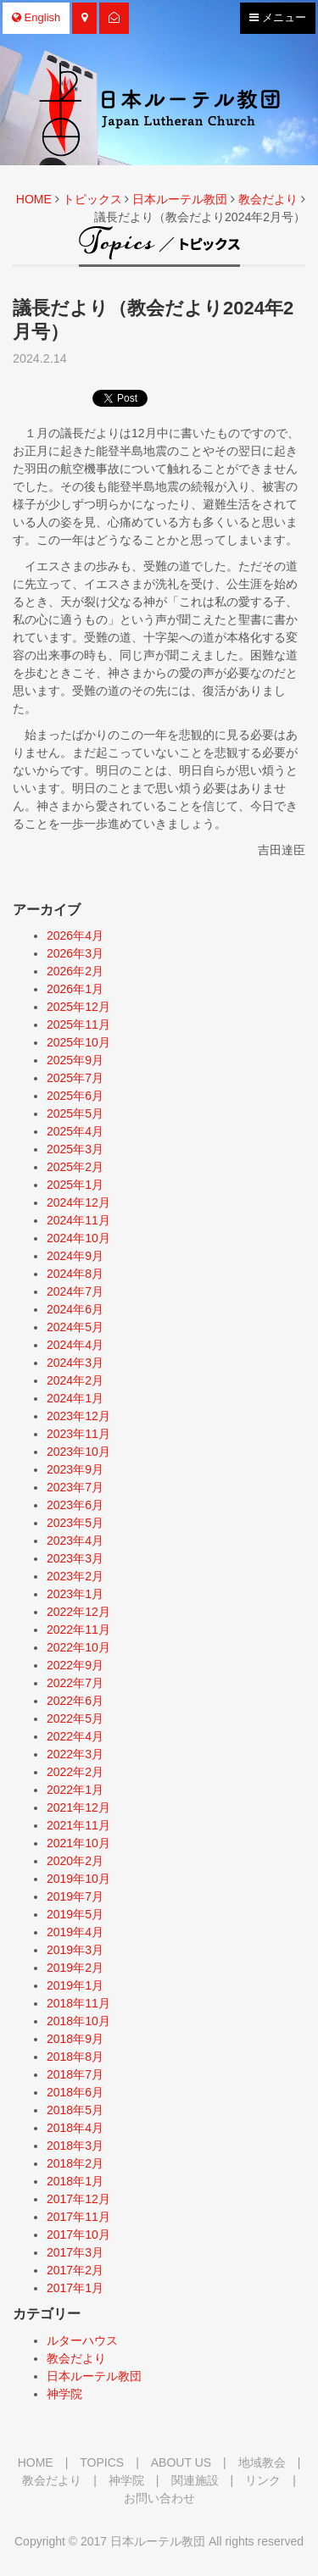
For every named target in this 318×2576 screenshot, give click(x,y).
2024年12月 (78, 1202)
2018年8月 (75, 2056)
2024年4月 (75, 1345)
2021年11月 (78, 1825)
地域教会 (262, 2462)
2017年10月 (78, 2234)
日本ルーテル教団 (179, 199)
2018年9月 (75, 2039)
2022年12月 (78, 1611)
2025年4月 (75, 1131)
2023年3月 (75, 1558)
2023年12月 (78, 1416)
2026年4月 (75, 935)
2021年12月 (78, 1807)
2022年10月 (78, 1647)
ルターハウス (82, 2340)
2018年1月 (75, 2181)
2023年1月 (75, 1594)
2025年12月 (78, 1006)
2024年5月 (75, 1327)
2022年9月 (75, 1665)
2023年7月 (75, 1487)
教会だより (268, 199)
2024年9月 (75, 1256)
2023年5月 (75, 1523)
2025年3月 (75, 1149)
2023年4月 (75, 1540)
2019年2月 (75, 1967)
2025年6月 (75, 1095)
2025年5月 (75, 1113)
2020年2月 (75, 1861)
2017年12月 (78, 2199)
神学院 (64, 2394)
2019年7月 (75, 1896)
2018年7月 (75, 2074)
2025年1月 (75, 1184)
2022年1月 (75, 1789)
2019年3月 (75, 1950)
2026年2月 (75, 971)
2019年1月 (75, 1985)
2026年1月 (75, 989)
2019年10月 (78, 1878)
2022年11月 (78, 1629)
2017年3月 (75, 2252)
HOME (34, 199)
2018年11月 (78, 2003)
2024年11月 (78, 1220)
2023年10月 (78, 1451)
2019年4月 (75, 1932)
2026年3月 (75, 953)
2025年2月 (75, 1167)
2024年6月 (75, 1309)
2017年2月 (75, 2270)
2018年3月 (75, 2145)
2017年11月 (78, 2216)
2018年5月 (75, 2110)
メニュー (277, 21)
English (36, 17)
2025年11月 (78, 1024)
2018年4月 (75, 2128)
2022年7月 (75, 1683)
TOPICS (102, 2462)
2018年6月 (75, 2092)
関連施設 (195, 2480)
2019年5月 (75, 1914)
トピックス (92, 199)
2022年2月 (75, 1772)
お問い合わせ (159, 2498)
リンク (263, 2480)
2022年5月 (75, 1718)
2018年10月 (78, 2021)
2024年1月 (75, 1398)
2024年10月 (78, 1238)
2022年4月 (75, 1736)
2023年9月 (75, 1469)
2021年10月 (78, 1843)
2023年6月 (75, 1505)
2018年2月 (75, 2163)
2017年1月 (75, 2288)
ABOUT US (181, 2462)
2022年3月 (75, 1754)
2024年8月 (75, 1273)
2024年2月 (75, 1380)
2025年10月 (78, 1042)
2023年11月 (78, 1434)
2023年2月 (75, 1576)
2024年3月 (75, 1362)
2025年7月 (75, 1078)
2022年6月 (75, 1700)
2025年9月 (75, 1060)
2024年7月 (75, 1291)
